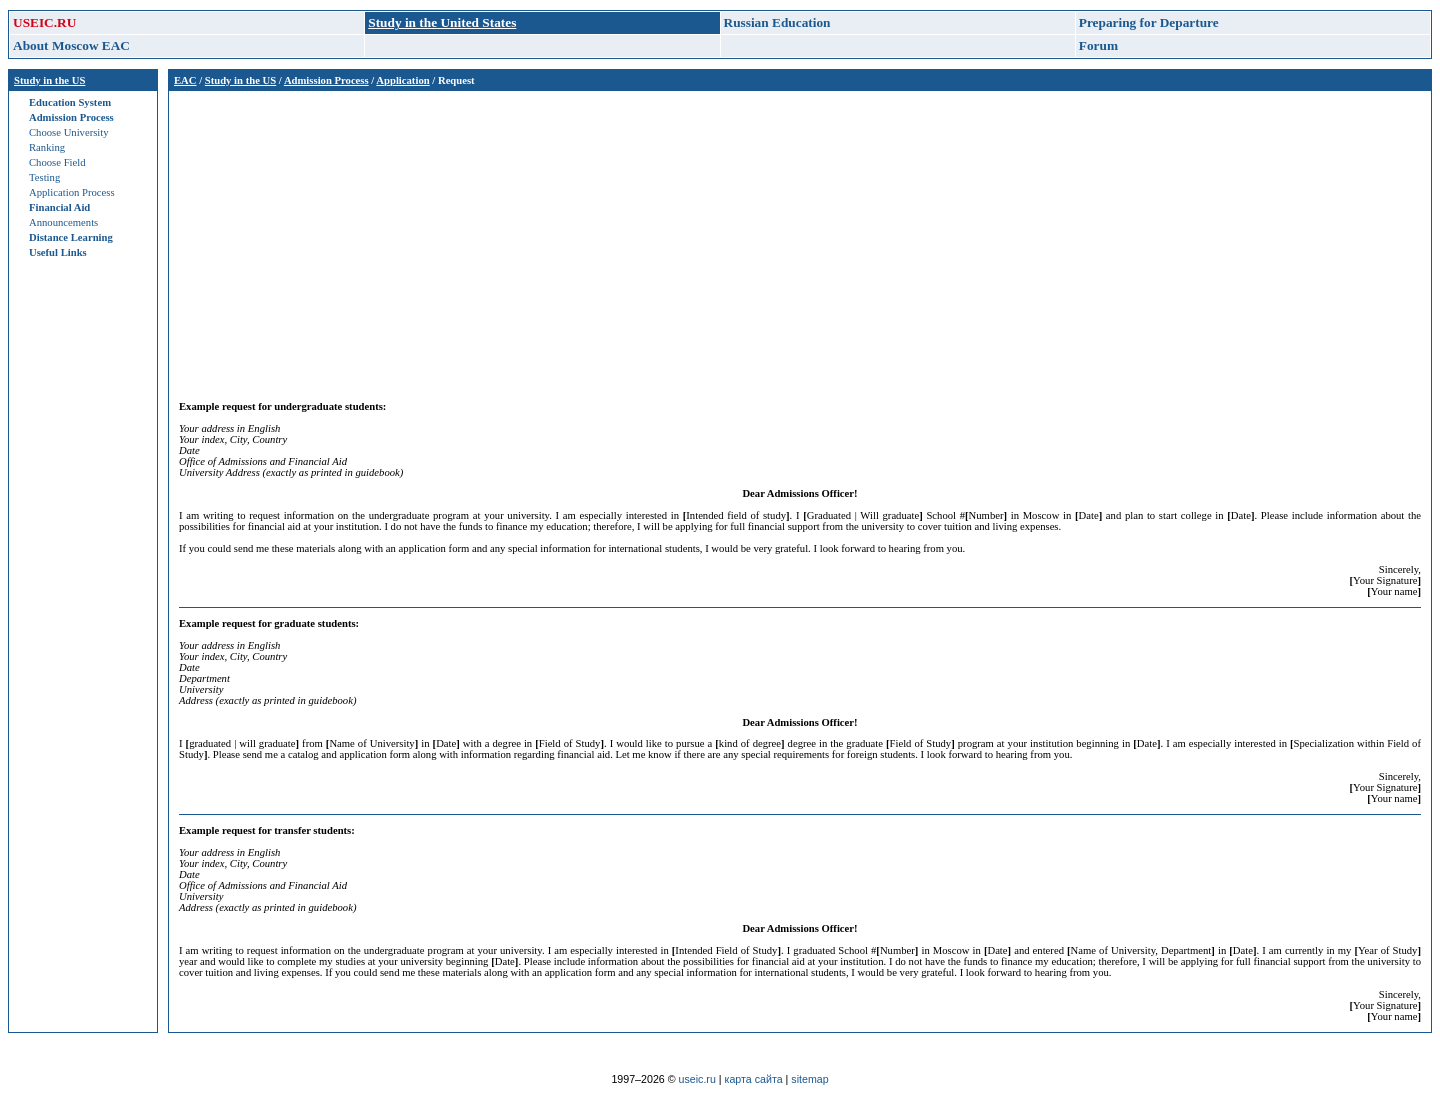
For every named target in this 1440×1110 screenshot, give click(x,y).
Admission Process (71, 117)
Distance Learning (71, 237)
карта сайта (754, 1079)
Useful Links (58, 252)
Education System (70, 102)
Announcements (63, 222)
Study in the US (49, 80)
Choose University (69, 132)
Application (402, 80)
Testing (44, 177)
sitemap (809, 1079)
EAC (185, 80)
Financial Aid (59, 207)
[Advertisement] (779, 241)
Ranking (47, 147)
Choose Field (57, 162)
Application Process (72, 192)
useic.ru (697, 1079)
